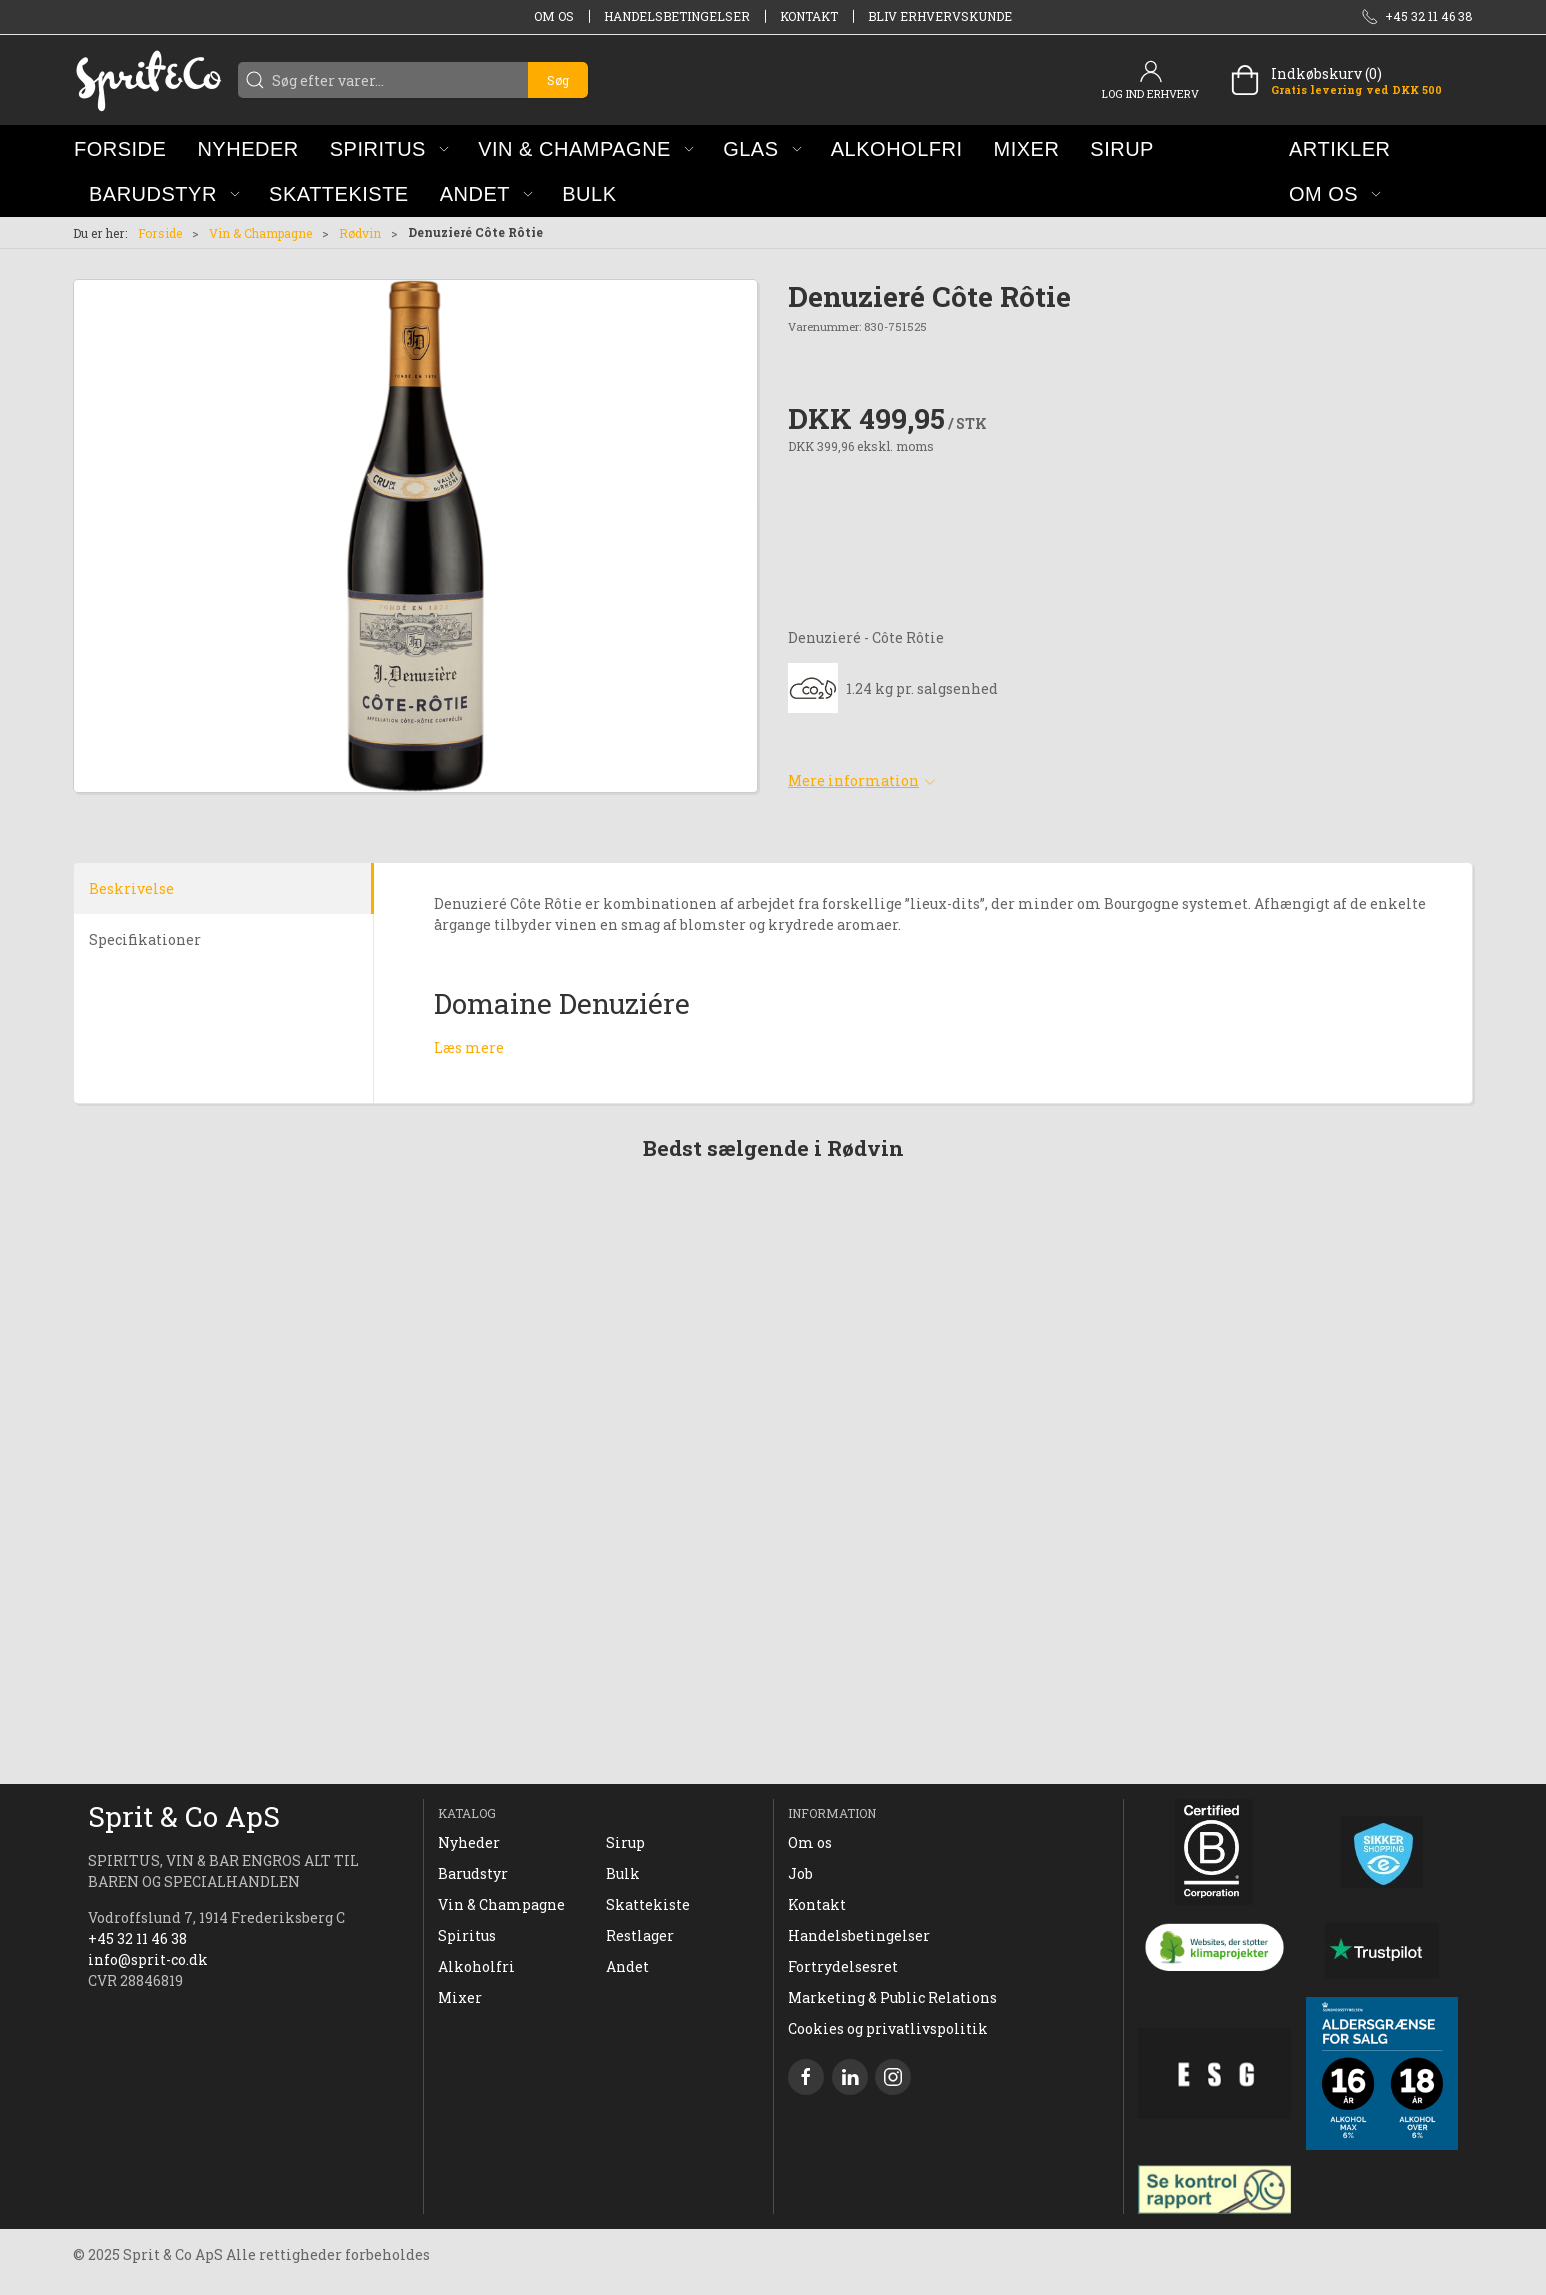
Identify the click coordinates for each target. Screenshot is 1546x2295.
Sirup (625, 1842)
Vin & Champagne (260, 233)
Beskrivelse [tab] (131, 888)
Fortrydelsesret (843, 1966)
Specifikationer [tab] (145, 939)
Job (800, 1873)
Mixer (460, 1997)
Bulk (623, 1873)
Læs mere (469, 1047)
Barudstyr (473, 1873)
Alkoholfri (476, 1966)
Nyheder (469, 1842)
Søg (558, 80)
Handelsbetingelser (677, 16)
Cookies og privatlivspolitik (888, 2028)
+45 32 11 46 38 (137, 1938)
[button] (389, 148)
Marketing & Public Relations (892, 1997)
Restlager (640, 1935)
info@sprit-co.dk (148, 1959)
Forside (160, 233)
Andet (627, 1966)
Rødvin (360, 233)
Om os (554, 16)
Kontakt (809, 16)
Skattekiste (648, 1904)
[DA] (148, 80)
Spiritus (467, 1935)
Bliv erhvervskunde (940, 16)
